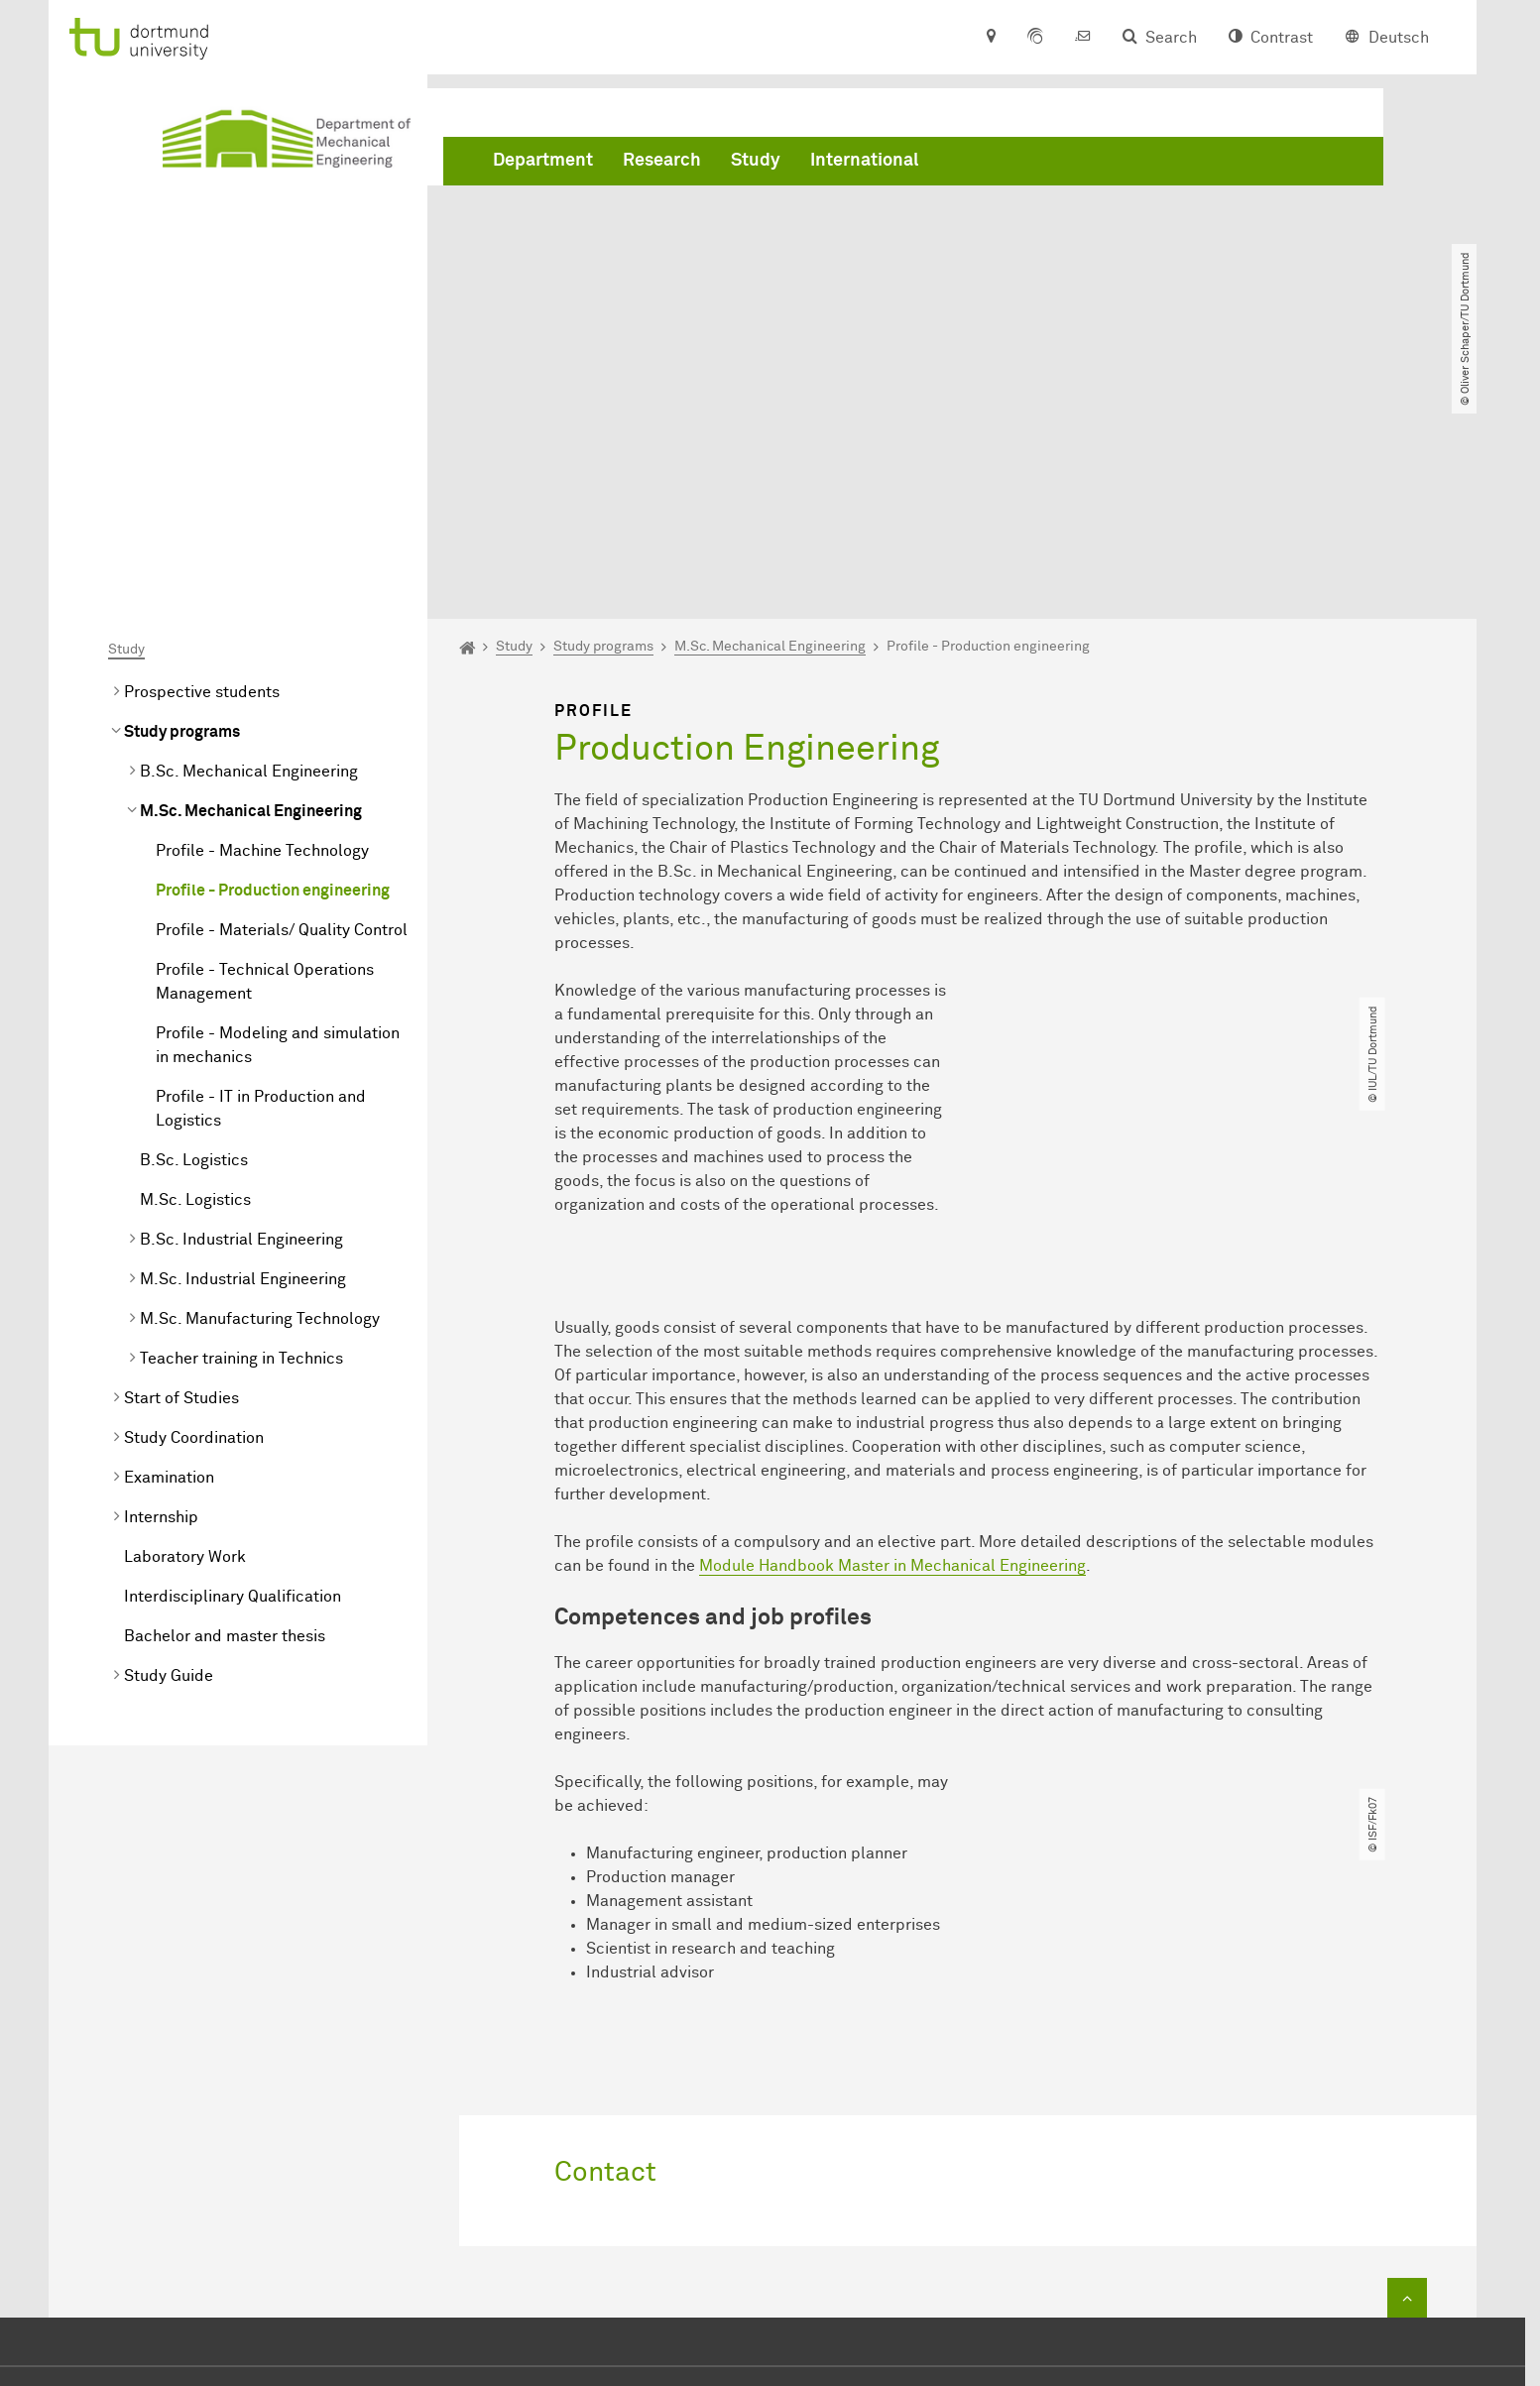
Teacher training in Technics (241, 1131)
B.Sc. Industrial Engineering (241, 1012)
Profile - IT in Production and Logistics (261, 881)
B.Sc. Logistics (194, 933)
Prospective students (202, 465)
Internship (161, 1290)
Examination (169, 1250)
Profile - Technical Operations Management (265, 755)
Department (543, 162)
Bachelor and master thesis (224, 1409)
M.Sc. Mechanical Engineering (251, 584)
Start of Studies (181, 1171)
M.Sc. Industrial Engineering (243, 1052)
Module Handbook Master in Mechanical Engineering (892, 1338)
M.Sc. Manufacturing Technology (260, 1092)
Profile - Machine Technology (262, 624)
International (864, 162)
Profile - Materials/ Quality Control (282, 703)
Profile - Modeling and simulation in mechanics (278, 818)
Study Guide (168, 1449)
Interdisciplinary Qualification (232, 1369)
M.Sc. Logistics (195, 973)
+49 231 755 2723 (763, 2207)
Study (755, 162)
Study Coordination (194, 1211)
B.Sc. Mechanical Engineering (249, 544)
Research (662, 162)
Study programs (182, 505)
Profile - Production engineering (273, 663)
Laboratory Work (185, 1330)
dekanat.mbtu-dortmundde (808, 2237)
